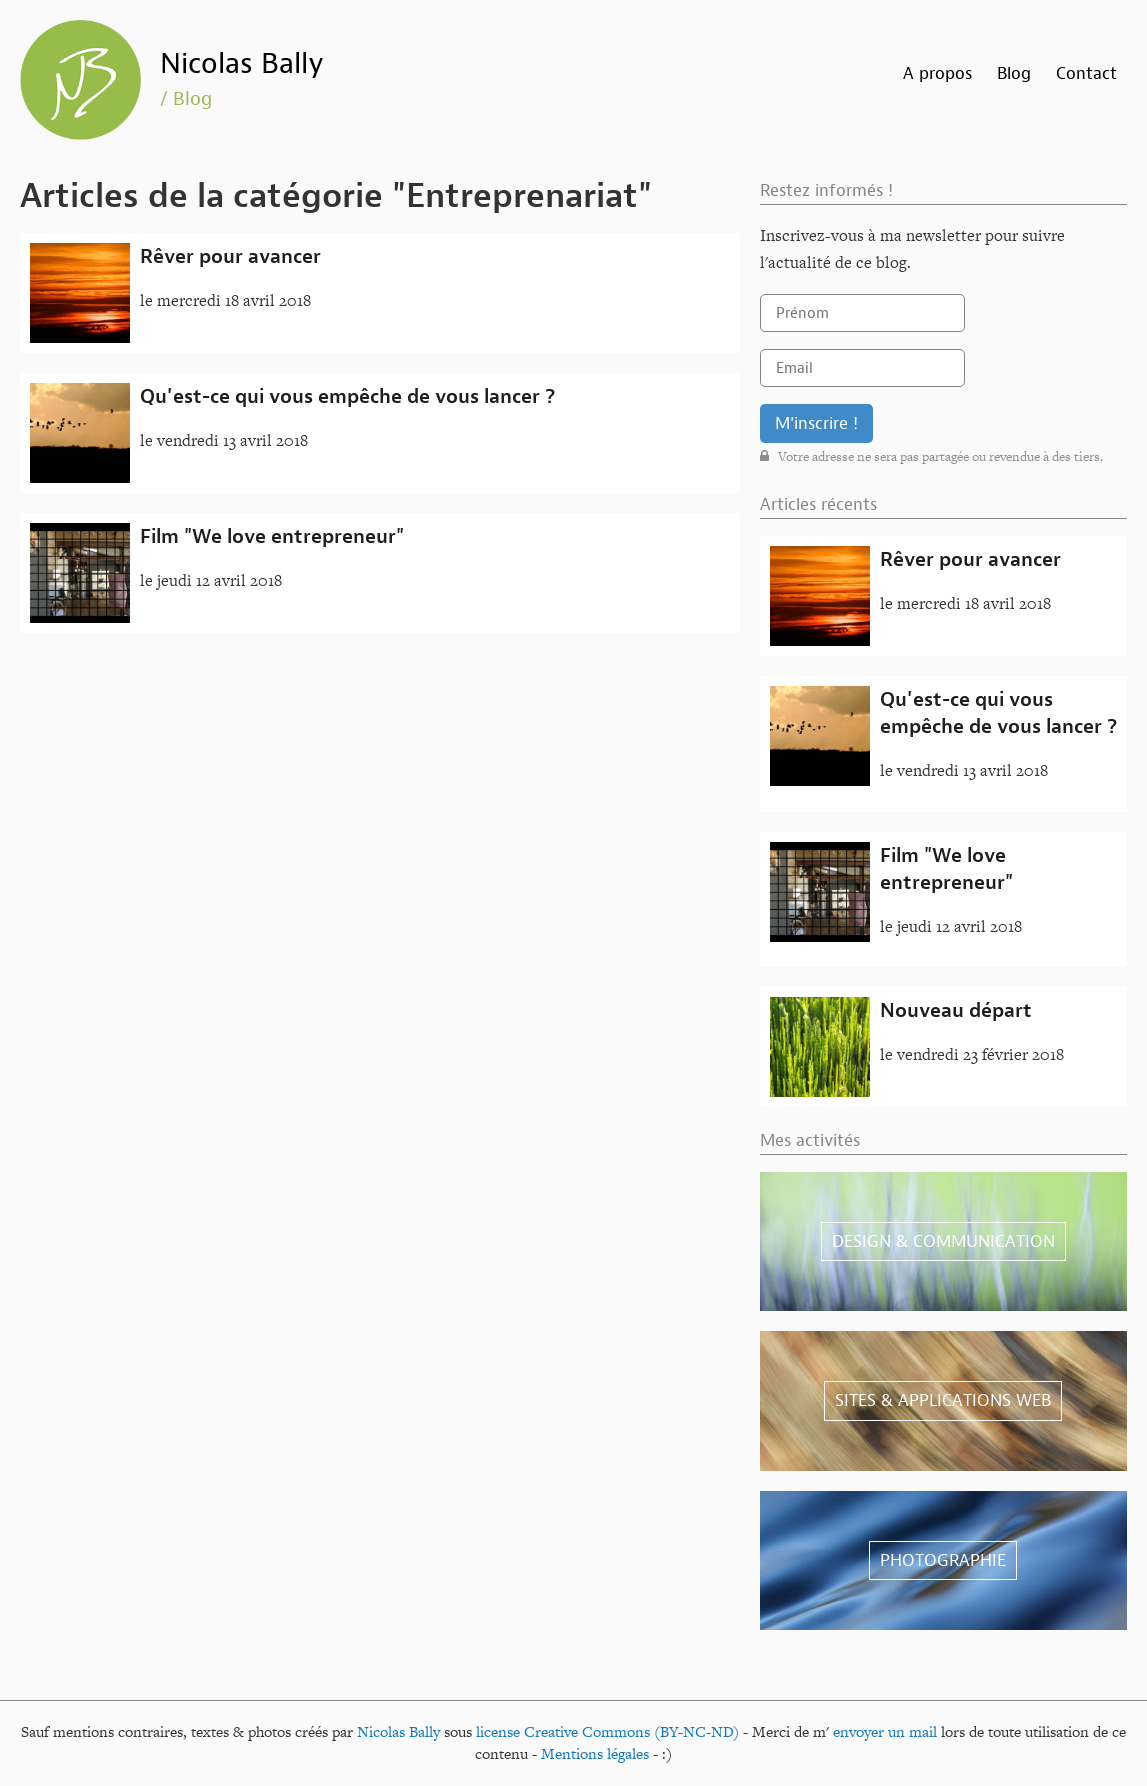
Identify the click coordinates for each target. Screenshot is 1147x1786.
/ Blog (186, 98)
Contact (1086, 73)
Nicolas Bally (242, 63)
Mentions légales (595, 1753)
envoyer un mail (885, 1731)
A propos (937, 73)
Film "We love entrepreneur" (272, 536)
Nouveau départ (956, 1010)
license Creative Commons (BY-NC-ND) (607, 1731)
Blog (1014, 73)
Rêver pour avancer (230, 256)
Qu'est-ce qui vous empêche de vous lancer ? (347, 396)
